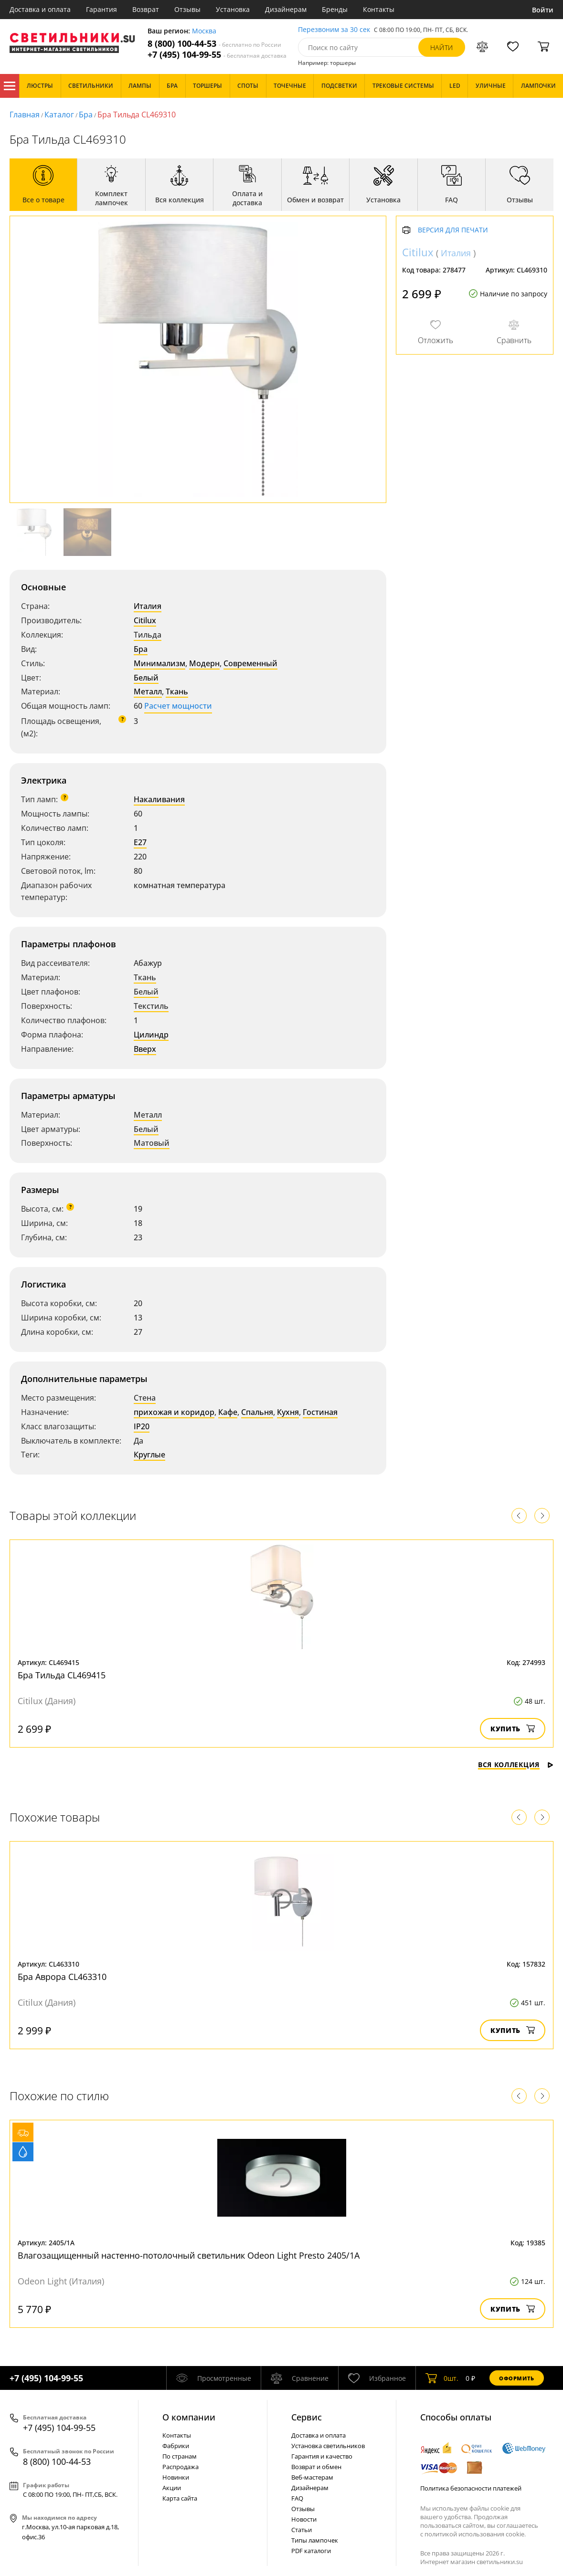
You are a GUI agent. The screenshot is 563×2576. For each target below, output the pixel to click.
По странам (179, 2456)
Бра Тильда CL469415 (62, 1675)
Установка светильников (328, 2445)
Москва (204, 31)
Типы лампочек (314, 2540)
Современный (250, 663)
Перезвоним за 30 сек (334, 30)
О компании (188, 2417)
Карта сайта (179, 2498)
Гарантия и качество (321, 2456)
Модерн (204, 663)
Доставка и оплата (40, 9)
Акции (171, 2487)
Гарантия (101, 9)
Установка (233, 9)
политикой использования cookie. (475, 2534)
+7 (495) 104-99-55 (217, 54)
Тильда (147, 634)
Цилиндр (151, 1034)
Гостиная (320, 1412)
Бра (86, 114)
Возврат (145, 9)
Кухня (288, 1412)
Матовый (152, 1143)
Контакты (378, 9)
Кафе (227, 1412)
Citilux (145, 620)
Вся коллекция (515, 1764)
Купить (512, 1728)
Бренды (335, 9)
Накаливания (159, 799)
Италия (147, 606)
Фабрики (175, 2445)
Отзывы (187, 9)
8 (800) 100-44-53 (214, 43)
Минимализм (159, 663)
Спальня (257, 1412)
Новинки (175, 2477)
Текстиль (151, 1006)
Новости (304, 2519)
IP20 (141, 1426)
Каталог (9, 86)
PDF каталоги (311, 2550)
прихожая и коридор (174, 1412)
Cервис (306, 2417)
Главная (25, 114)
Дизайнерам (286, 9)
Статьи (301, 2529)
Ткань (177, 691)
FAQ (297, 2498)
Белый (146, 677)
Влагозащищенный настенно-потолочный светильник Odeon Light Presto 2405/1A (189, 2255)
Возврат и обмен (316, 2466)
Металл (148, 691)
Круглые (149, 1454)
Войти (542, 9)
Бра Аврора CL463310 (62, 1976)
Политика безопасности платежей (470, 2488)
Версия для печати (453, 230)
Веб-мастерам (312, 2477)
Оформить (516, 2378)
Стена (145, 1398)
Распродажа (180, 2466)
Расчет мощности (178, 706)
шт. (441, 2378)
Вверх (145, 1049)
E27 (140, 842)
